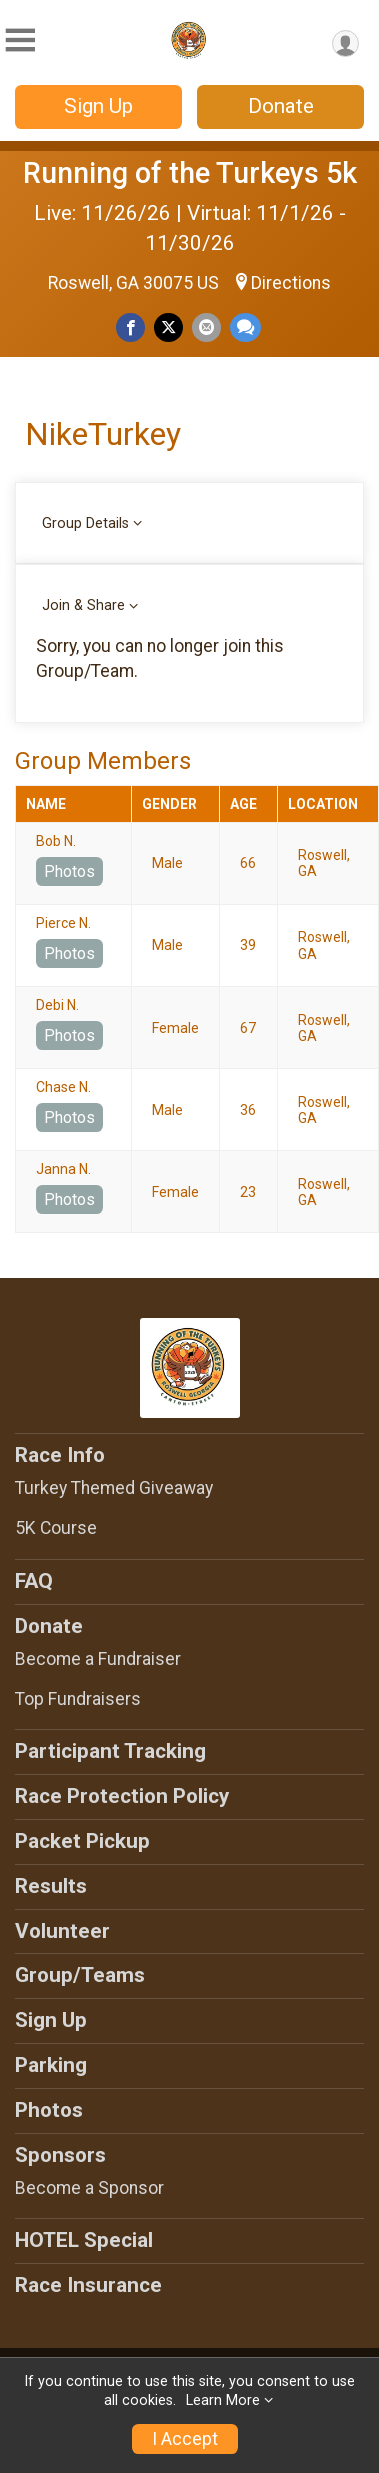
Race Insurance (88, 2285)
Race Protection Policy (122, 1796)
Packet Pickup (82, 1841)
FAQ (34, 1581)
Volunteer (62, 1931)
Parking (51, 2065)
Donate (281, 106)
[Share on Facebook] (130, 327)
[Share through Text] (245, 327)
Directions (291, 283)
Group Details (85, 523)
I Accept (185, 2439)
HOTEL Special (84, 2240)
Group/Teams (80, 1975)
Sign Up (98, 106)
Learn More (223, 2400)
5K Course (56, 1528)
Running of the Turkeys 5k (190, 173)
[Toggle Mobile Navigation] (20, 40)
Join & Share (83, 605)
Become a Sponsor (89, 2188)
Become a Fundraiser (98, 1659)
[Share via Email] (206, 327)
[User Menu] (345, 43)
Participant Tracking (110, 1751)
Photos (69, 871)
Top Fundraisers (78, 1699)
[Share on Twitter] (168, 327)
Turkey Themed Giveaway (114, 1488)
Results (51, 1886)
